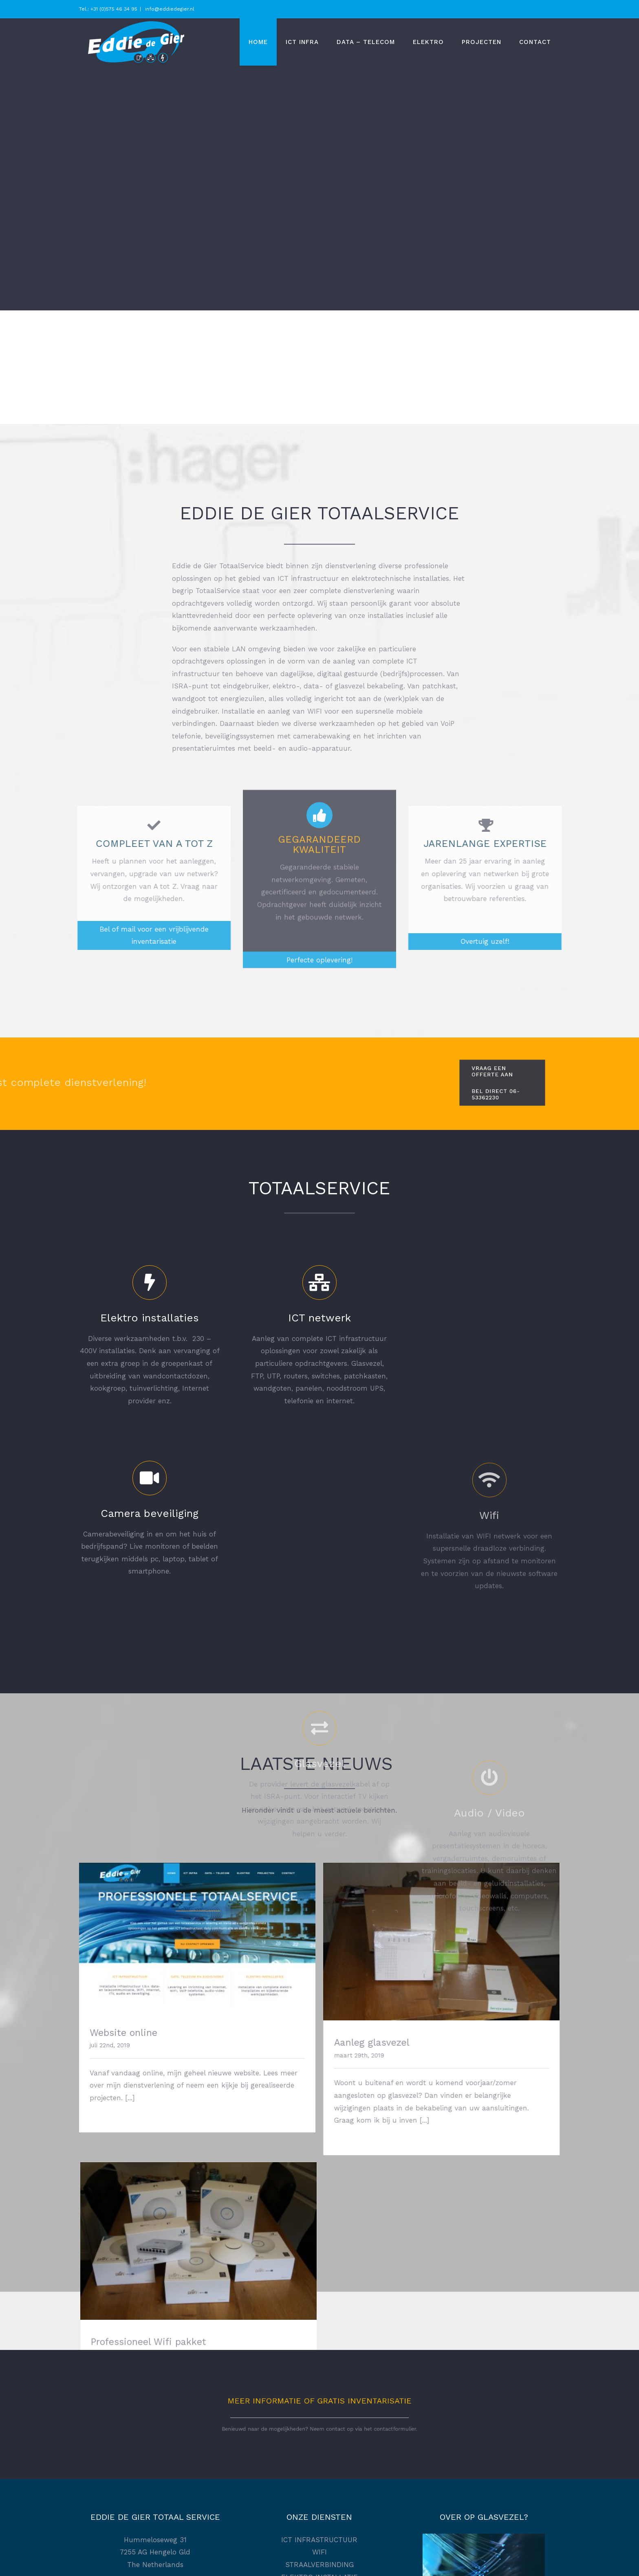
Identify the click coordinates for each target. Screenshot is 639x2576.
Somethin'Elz (443, 2561)
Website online (123, 2032)
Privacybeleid (319, 2470)
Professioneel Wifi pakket (473, 2042)
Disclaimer (319, 2489)
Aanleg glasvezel (290, 2042)
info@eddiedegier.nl (168, 9)
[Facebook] (155, 2465)
